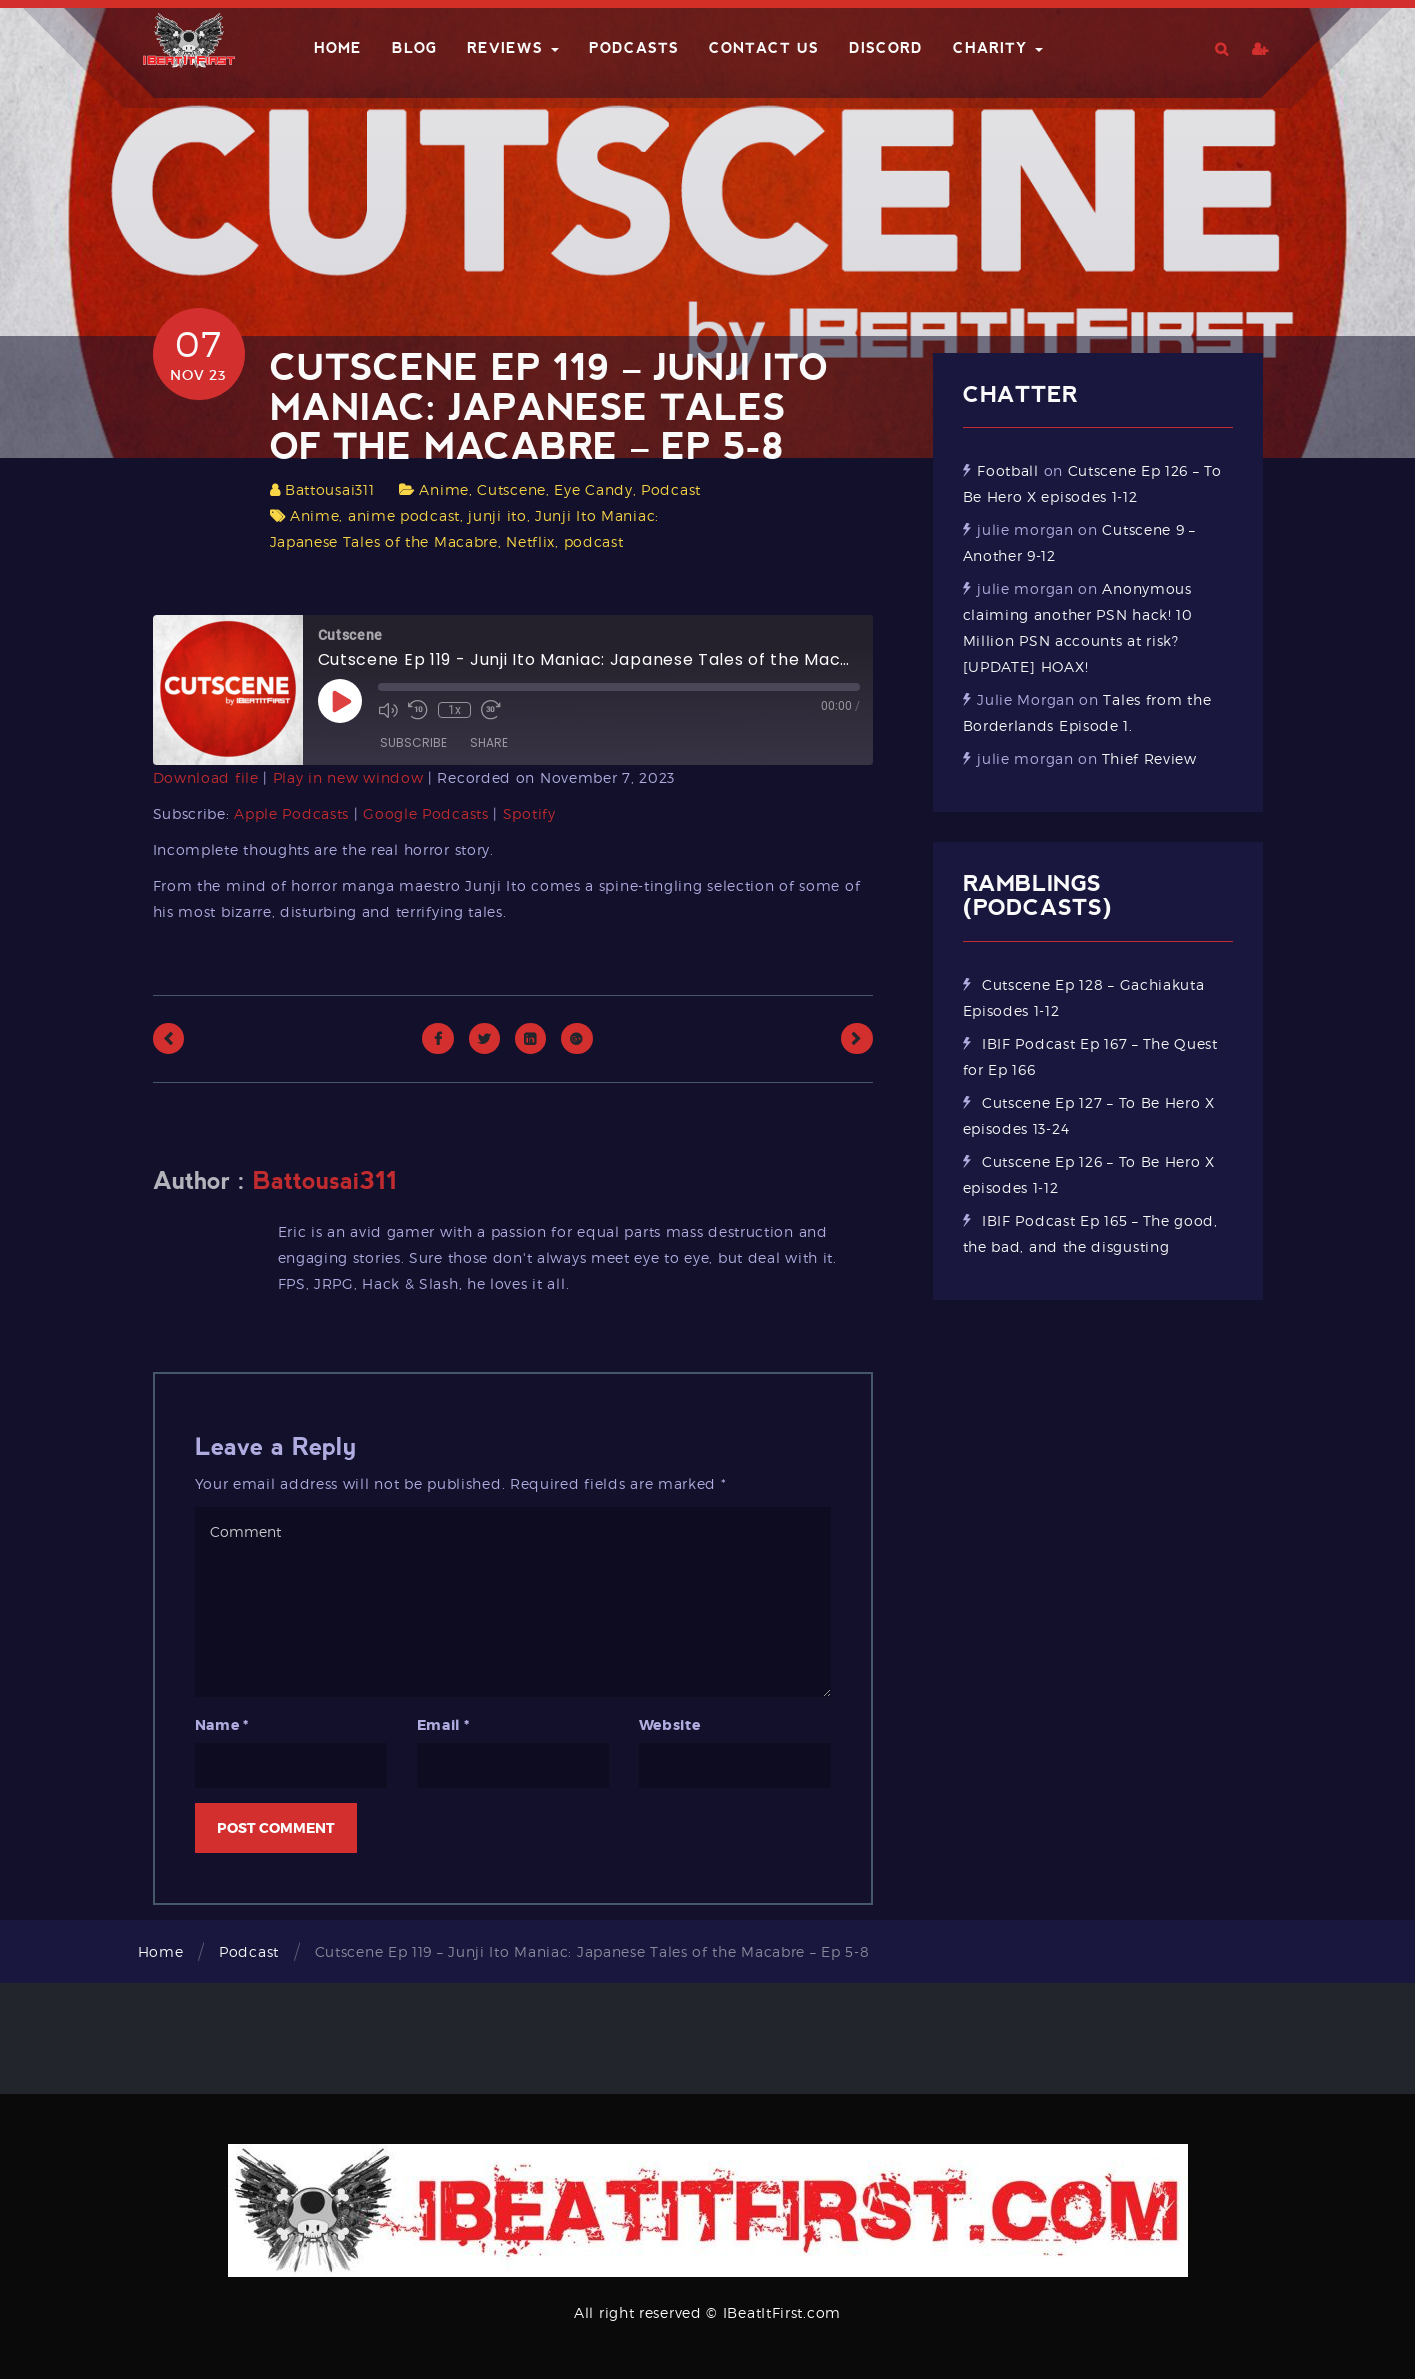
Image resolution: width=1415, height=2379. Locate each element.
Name (222, 1725)
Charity (998, 48)
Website (670, 1725)
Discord (886, 48)
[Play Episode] (340, 701)
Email (443, 1725)
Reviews (513, 48)
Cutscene (511, 489)
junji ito (497, 515)
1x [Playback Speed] (454, 710)
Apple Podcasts (291, 813)
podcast (594, 541)
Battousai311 (329, 489)
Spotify (529, 813)
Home (338, 48)
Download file (206, 777)
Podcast (671, 489)
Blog (414, 48)
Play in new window (348, 777)
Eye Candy (593, 489)
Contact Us (764, 48)
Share (489, 742)
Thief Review (1149, 758)
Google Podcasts (426, 813)
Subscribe (413, 742)
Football (1008, 470)
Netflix (530, 541)
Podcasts (634, 48)
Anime (444, 489)
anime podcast (404, 515)
